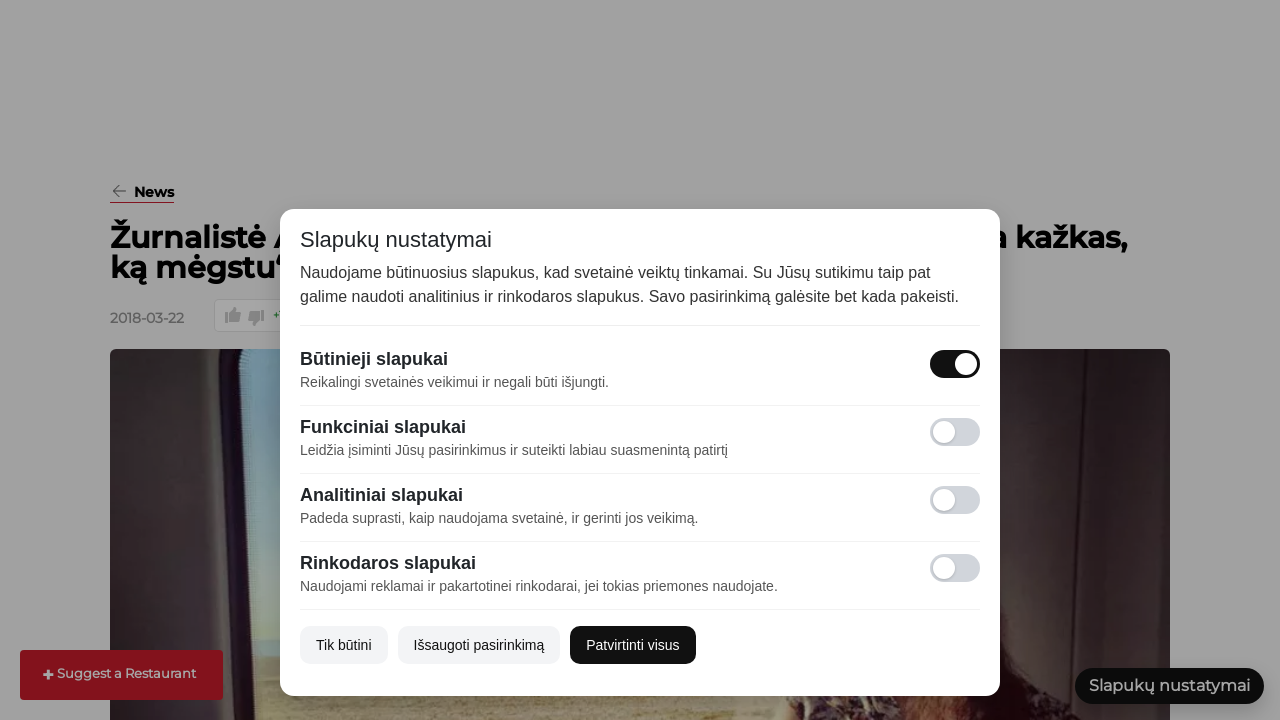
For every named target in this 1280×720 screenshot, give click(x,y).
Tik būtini (344, 645)
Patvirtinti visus (632, 645)
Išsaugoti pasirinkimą (479, 645)
